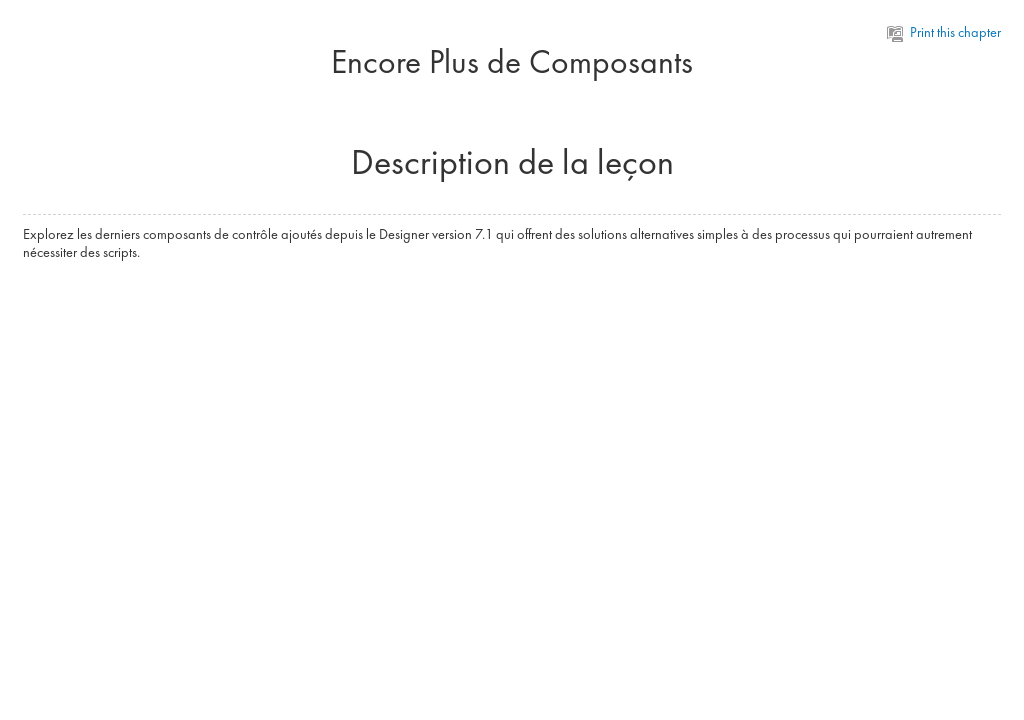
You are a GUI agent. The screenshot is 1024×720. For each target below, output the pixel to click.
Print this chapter (944, 32)
